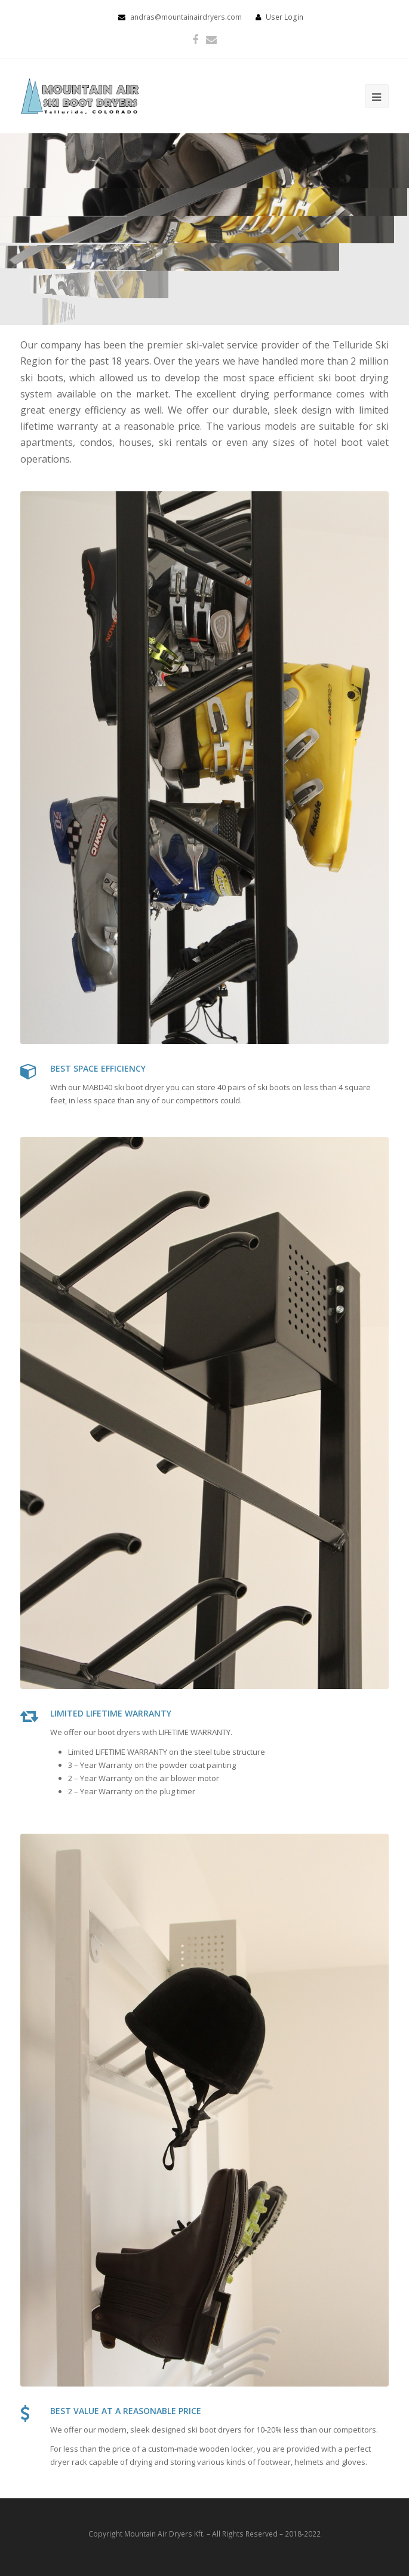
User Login (284, 17)
